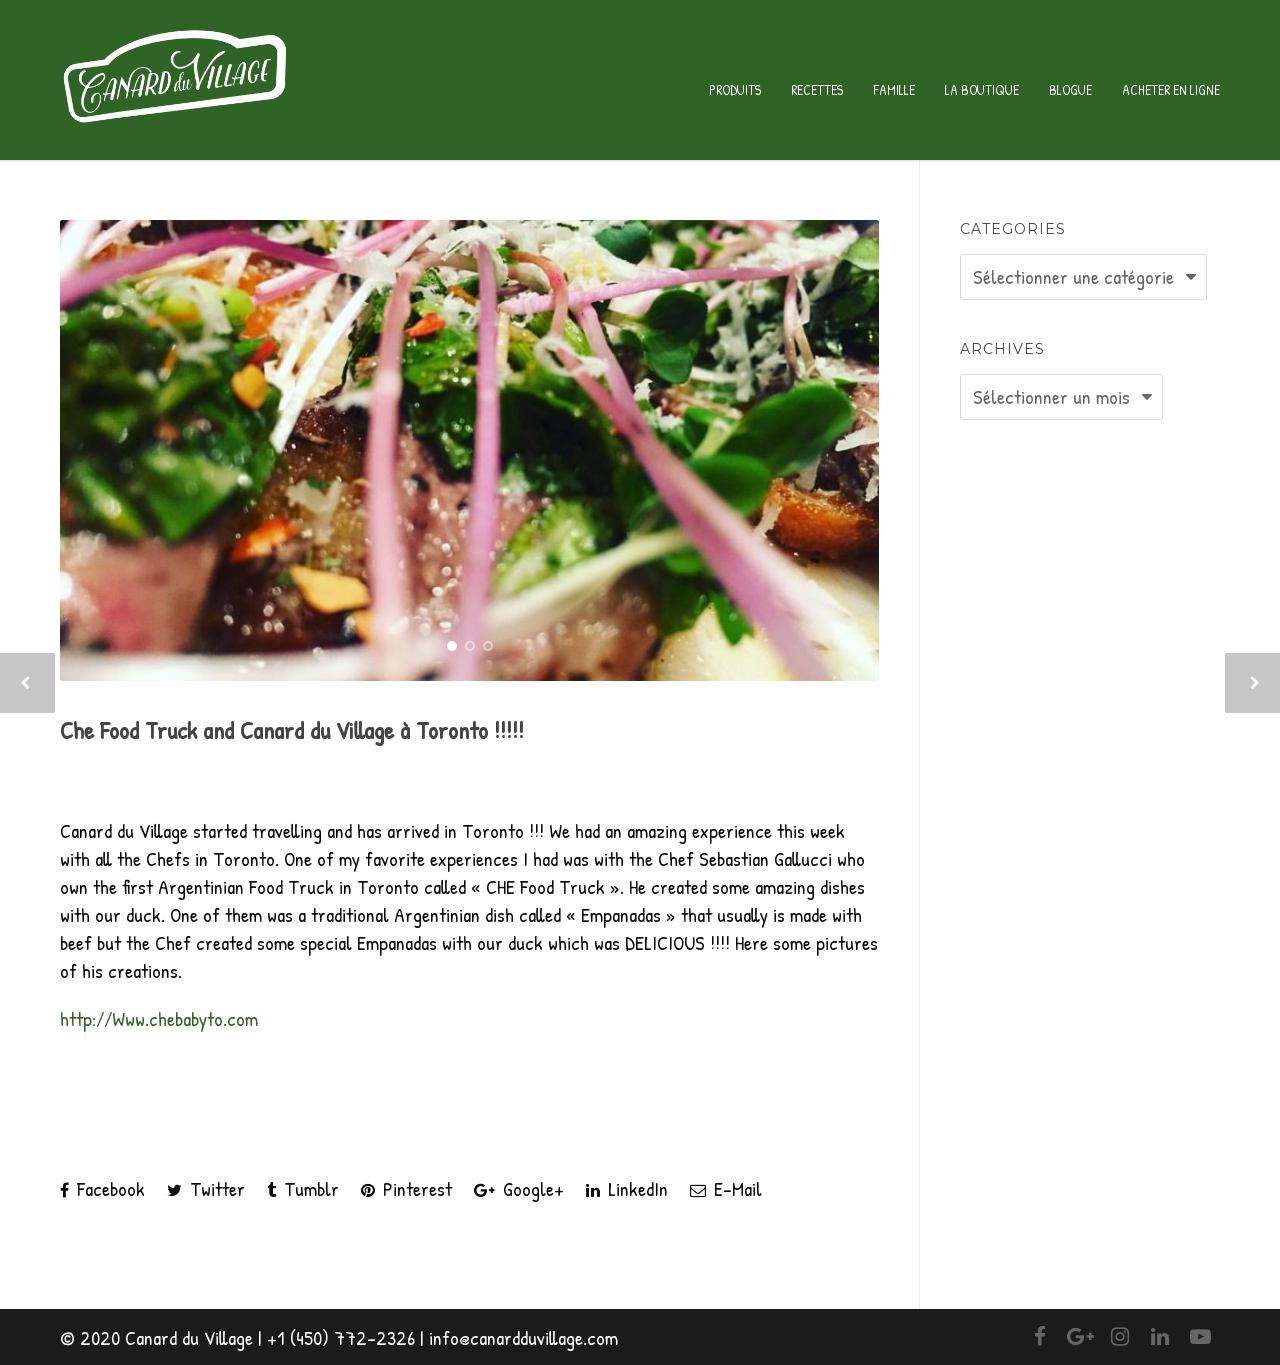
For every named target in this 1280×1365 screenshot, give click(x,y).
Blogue (1070, 89)
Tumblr (303, 1188)
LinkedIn (627, 1188)
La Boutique (982, 89)
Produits (735, 89)
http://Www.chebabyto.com (159, 1018)
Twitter (206, 1188)
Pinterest (406, 1188)
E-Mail (726, 1188)
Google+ (519, 1188)
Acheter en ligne (1171, 89)
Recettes (817, 89)
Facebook (102, 1188)
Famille (894, 89)
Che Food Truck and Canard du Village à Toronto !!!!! (292, 730)
